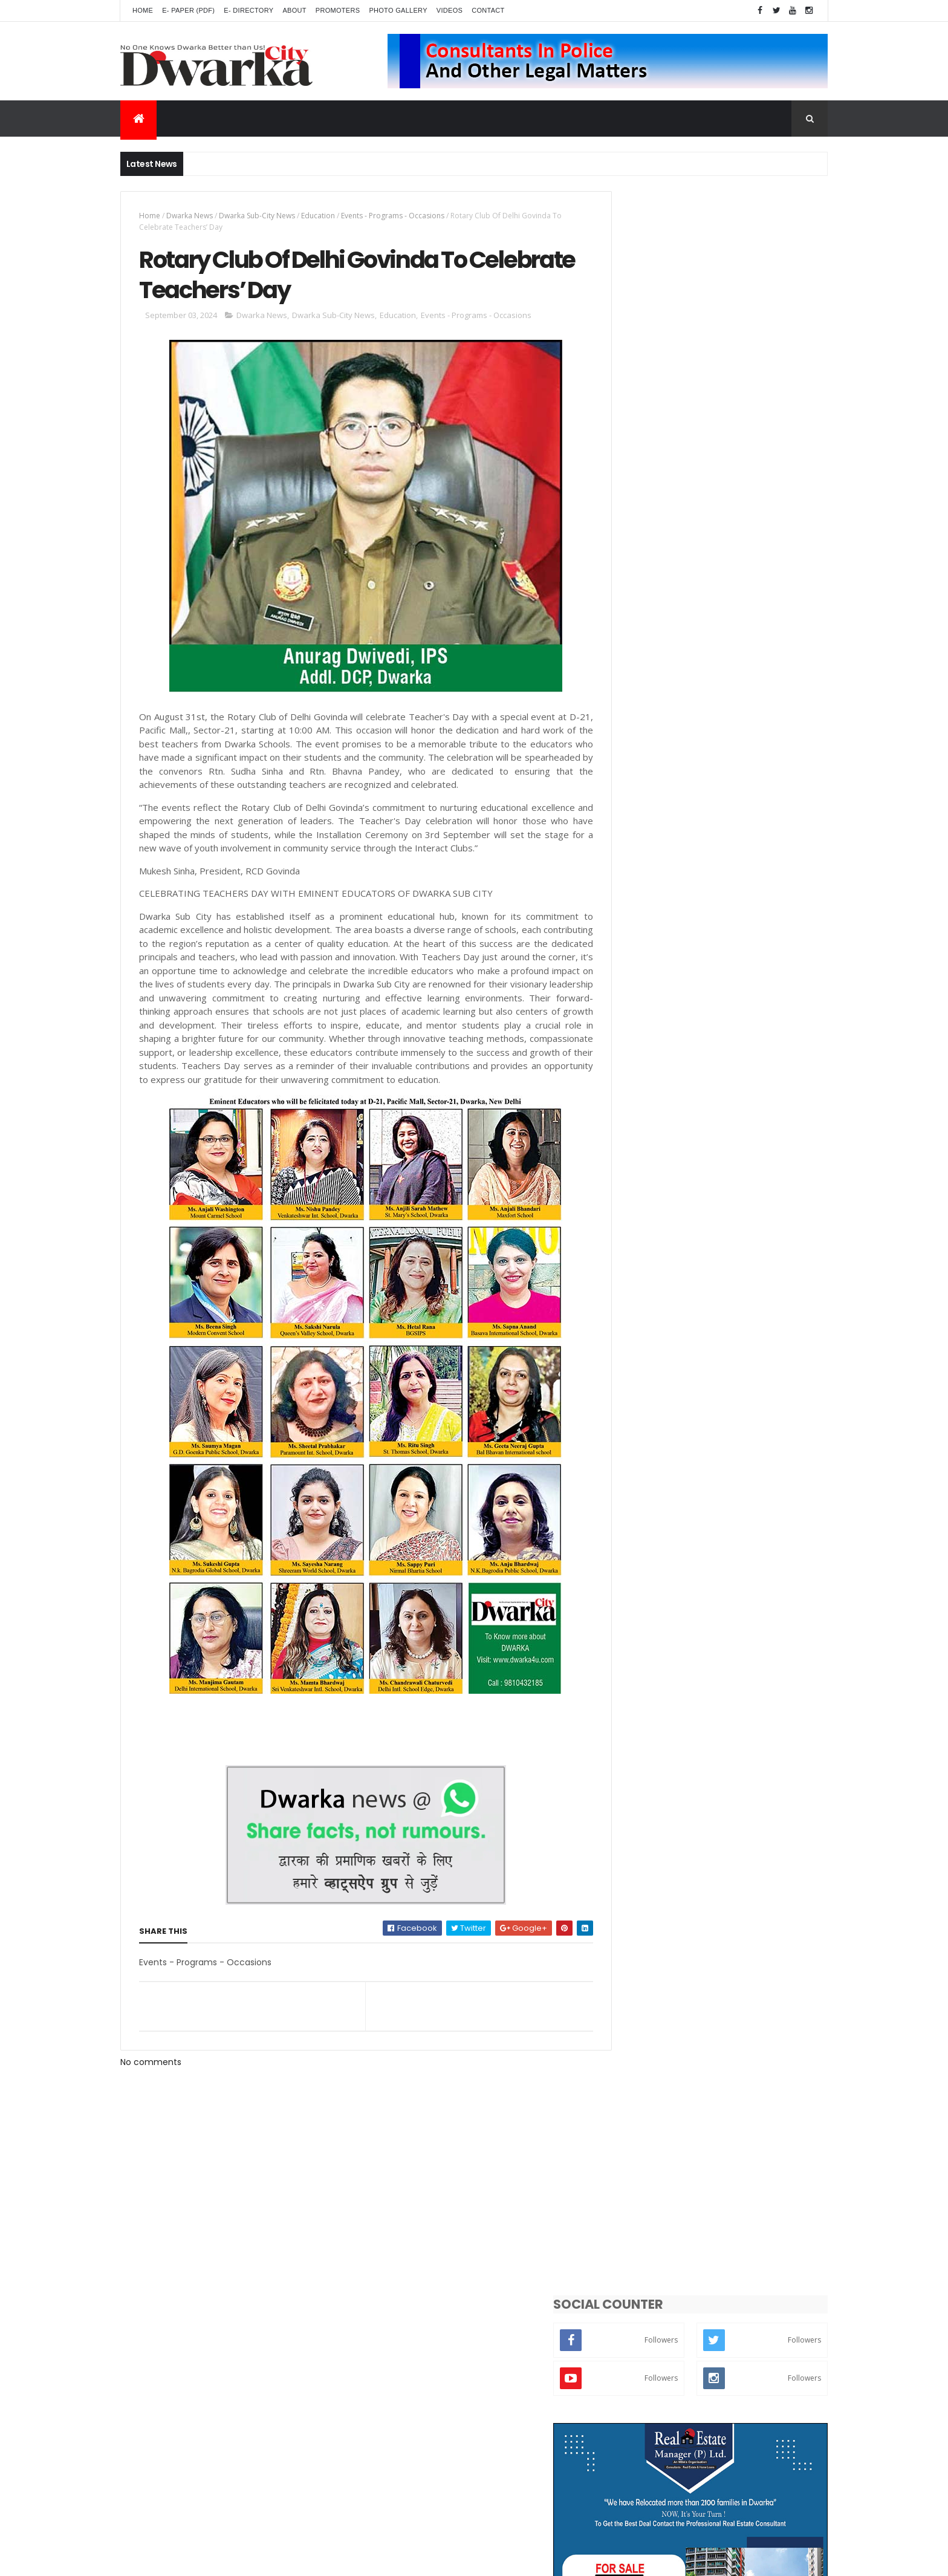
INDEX (674, 902)
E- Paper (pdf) (188, 10)
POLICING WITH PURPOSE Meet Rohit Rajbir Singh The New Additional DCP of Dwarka (742, 767)
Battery (694, 1490)
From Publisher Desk (651, 1511)
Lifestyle (705, 1278)
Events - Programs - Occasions (392, 215)
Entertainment (642, 1321)
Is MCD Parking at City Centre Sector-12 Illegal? (744, 1006)
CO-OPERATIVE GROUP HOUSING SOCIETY (728, 957)
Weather (630, 1427)
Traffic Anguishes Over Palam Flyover (739, 853)
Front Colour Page (708, 1469)
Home (142, 10)
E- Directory (248, 10)
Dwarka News (189, 215)
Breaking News (641, 1300)
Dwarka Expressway (650, 1384)
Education (318, 215)
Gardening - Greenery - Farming (674, 1405)
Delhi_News (636, 1236)
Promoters (338, 10)
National (630, 1490)
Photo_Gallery (743, 1448)
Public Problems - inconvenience (675, 1257)
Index (732, 1511)
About (294, 10)
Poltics (694, 1427)
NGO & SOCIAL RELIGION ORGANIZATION (743, 804)
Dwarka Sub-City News (257, 215)
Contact (488, 10)
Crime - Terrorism (647, 1448)
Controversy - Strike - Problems (673, 1363)
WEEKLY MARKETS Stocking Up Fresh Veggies (735, 663)
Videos (450, 10)
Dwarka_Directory (647, 1194)
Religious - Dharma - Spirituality (673, 1342)
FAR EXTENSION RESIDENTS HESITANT (735, 706)
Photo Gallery (398, 10)
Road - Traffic (732, 1300)
